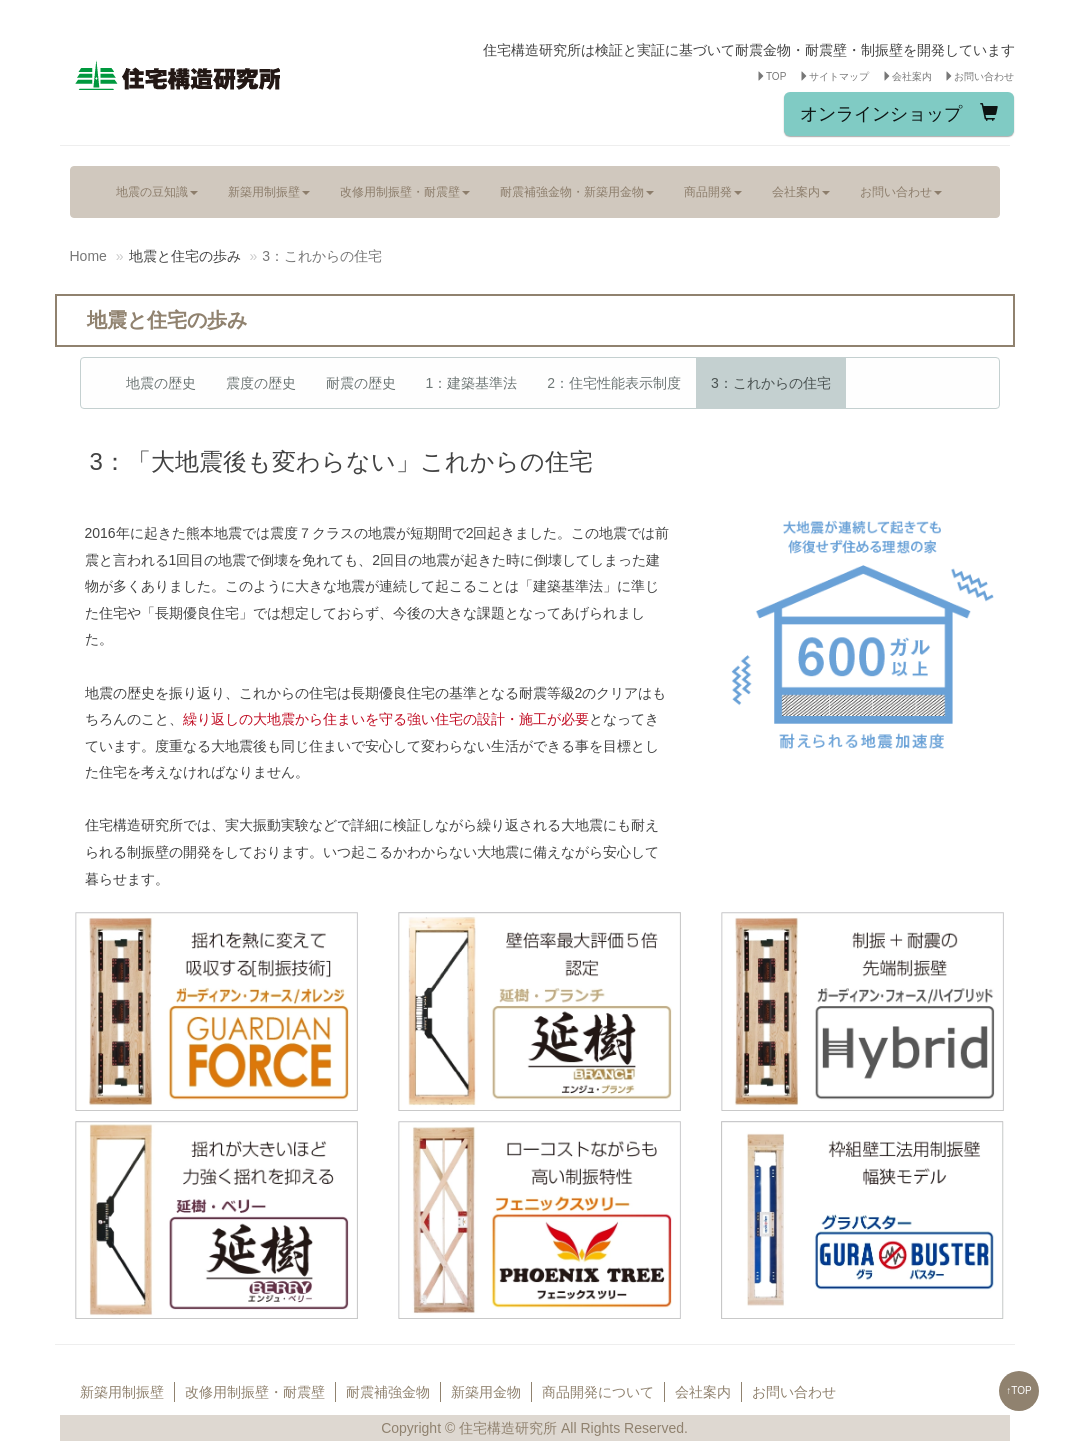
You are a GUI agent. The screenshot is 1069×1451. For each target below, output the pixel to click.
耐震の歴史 (361, 383)
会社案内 (907, 76)
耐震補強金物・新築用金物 (577, 191)
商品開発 (713, 191)
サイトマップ (834, 76)
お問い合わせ (979, 76)
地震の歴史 (161, 383)
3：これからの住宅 (771, 383)
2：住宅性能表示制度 (614, 383)
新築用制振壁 (269, 191)
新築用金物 (486, 1392)
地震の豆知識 (157, 191)
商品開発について (598, 1392)
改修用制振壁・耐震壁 (405, 191)
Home (88, 256)
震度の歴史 (261, 383)
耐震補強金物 (388, 1392)
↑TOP (1018, 1390)
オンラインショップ (899, 113)
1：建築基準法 (472, 383)
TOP (771, 76)
